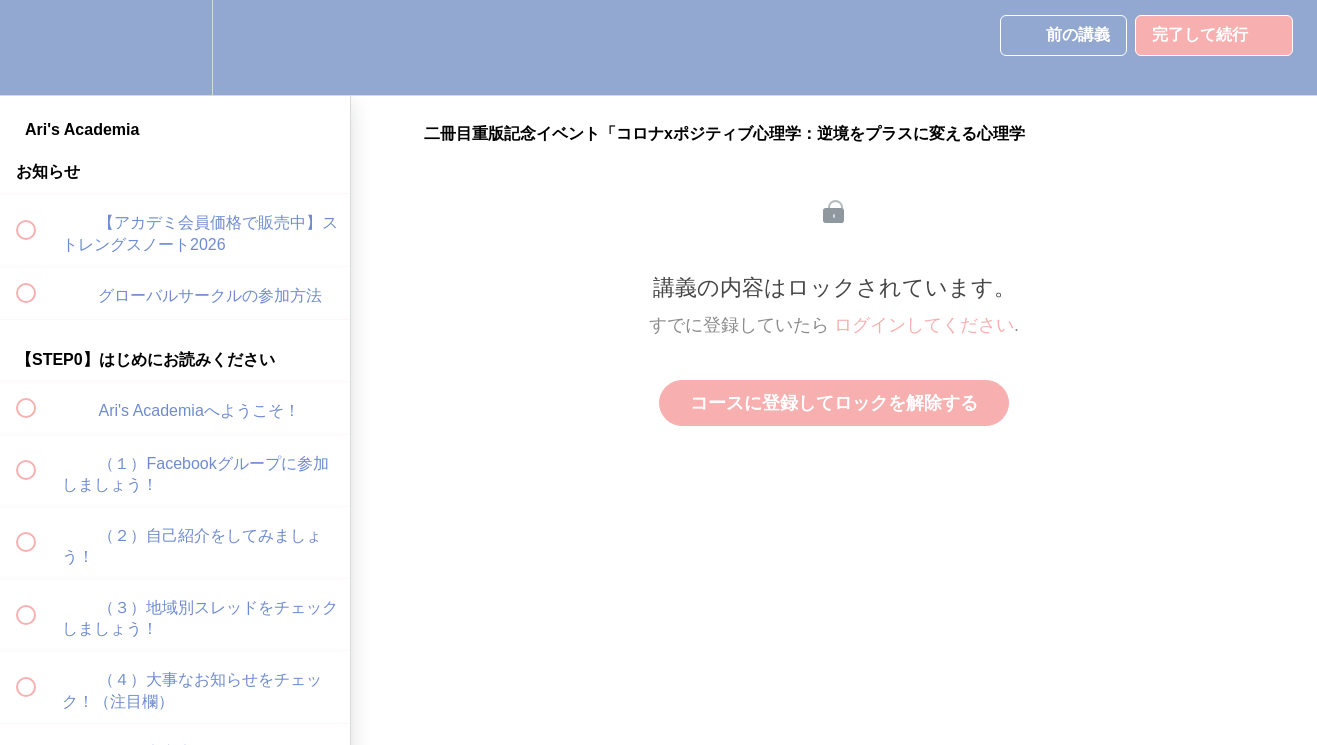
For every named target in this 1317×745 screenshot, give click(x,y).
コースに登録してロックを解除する (834, 403)
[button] (37, 47)
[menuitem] (175, 47)
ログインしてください (924, 325)
